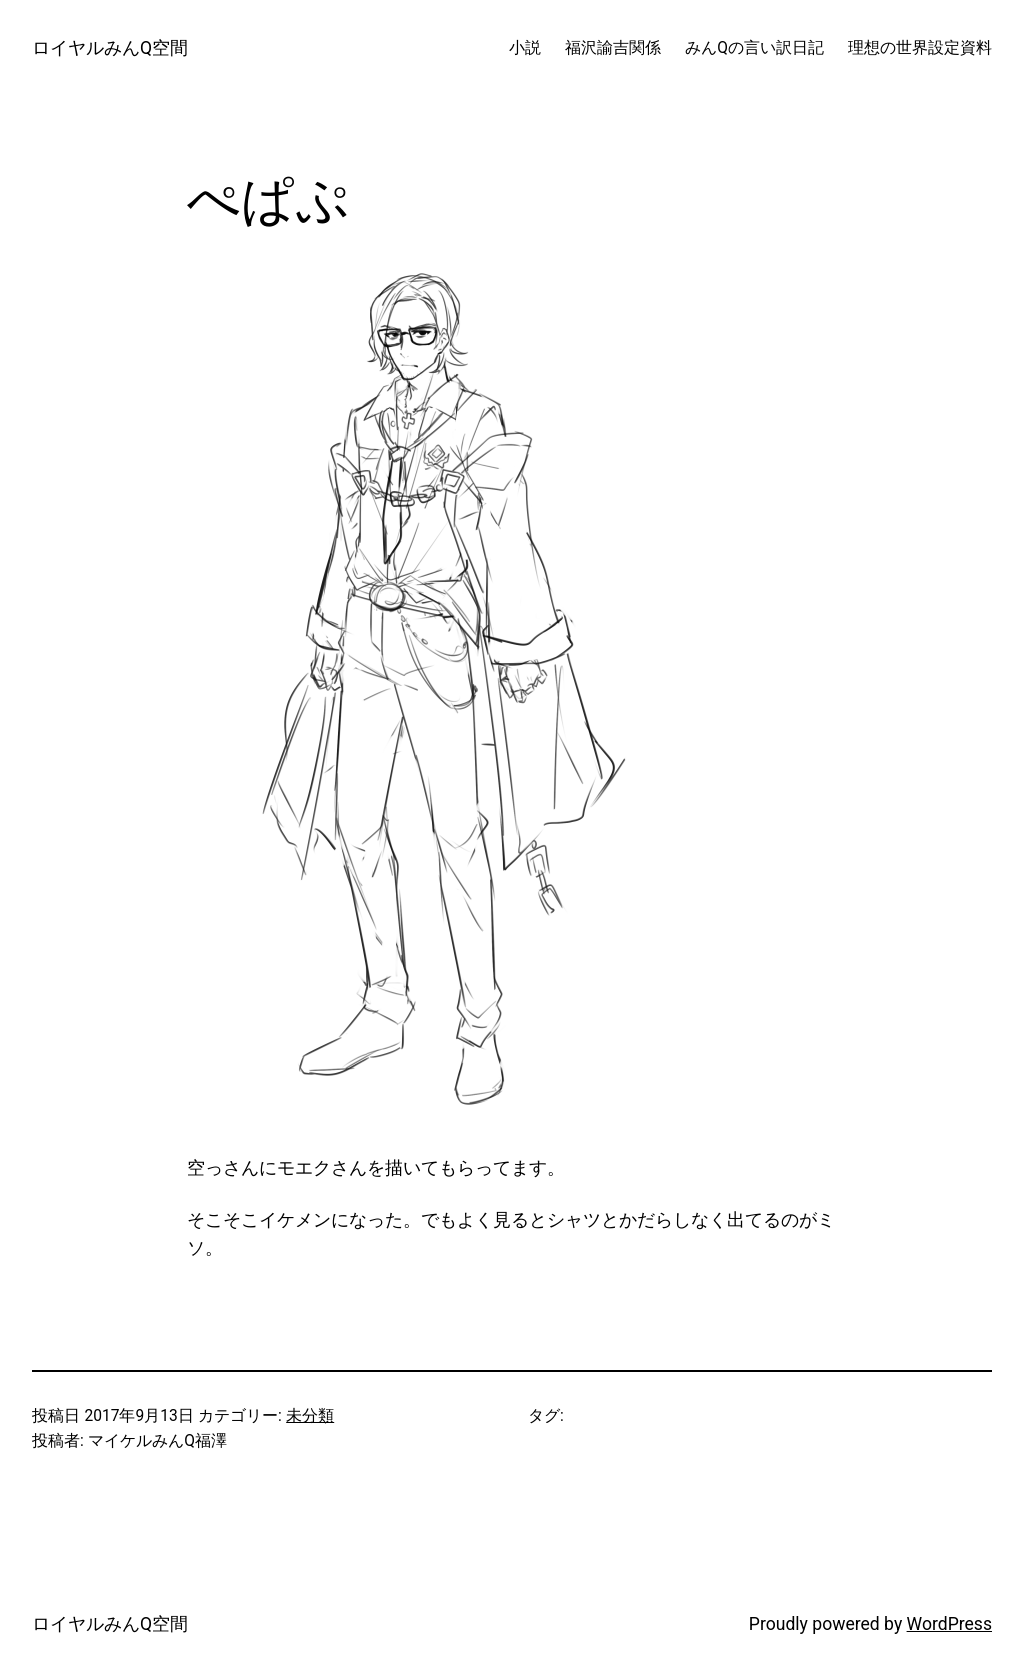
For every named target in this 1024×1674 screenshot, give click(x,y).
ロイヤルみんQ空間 (110, 48)
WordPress (949, 1624)
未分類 (310, 1416)
